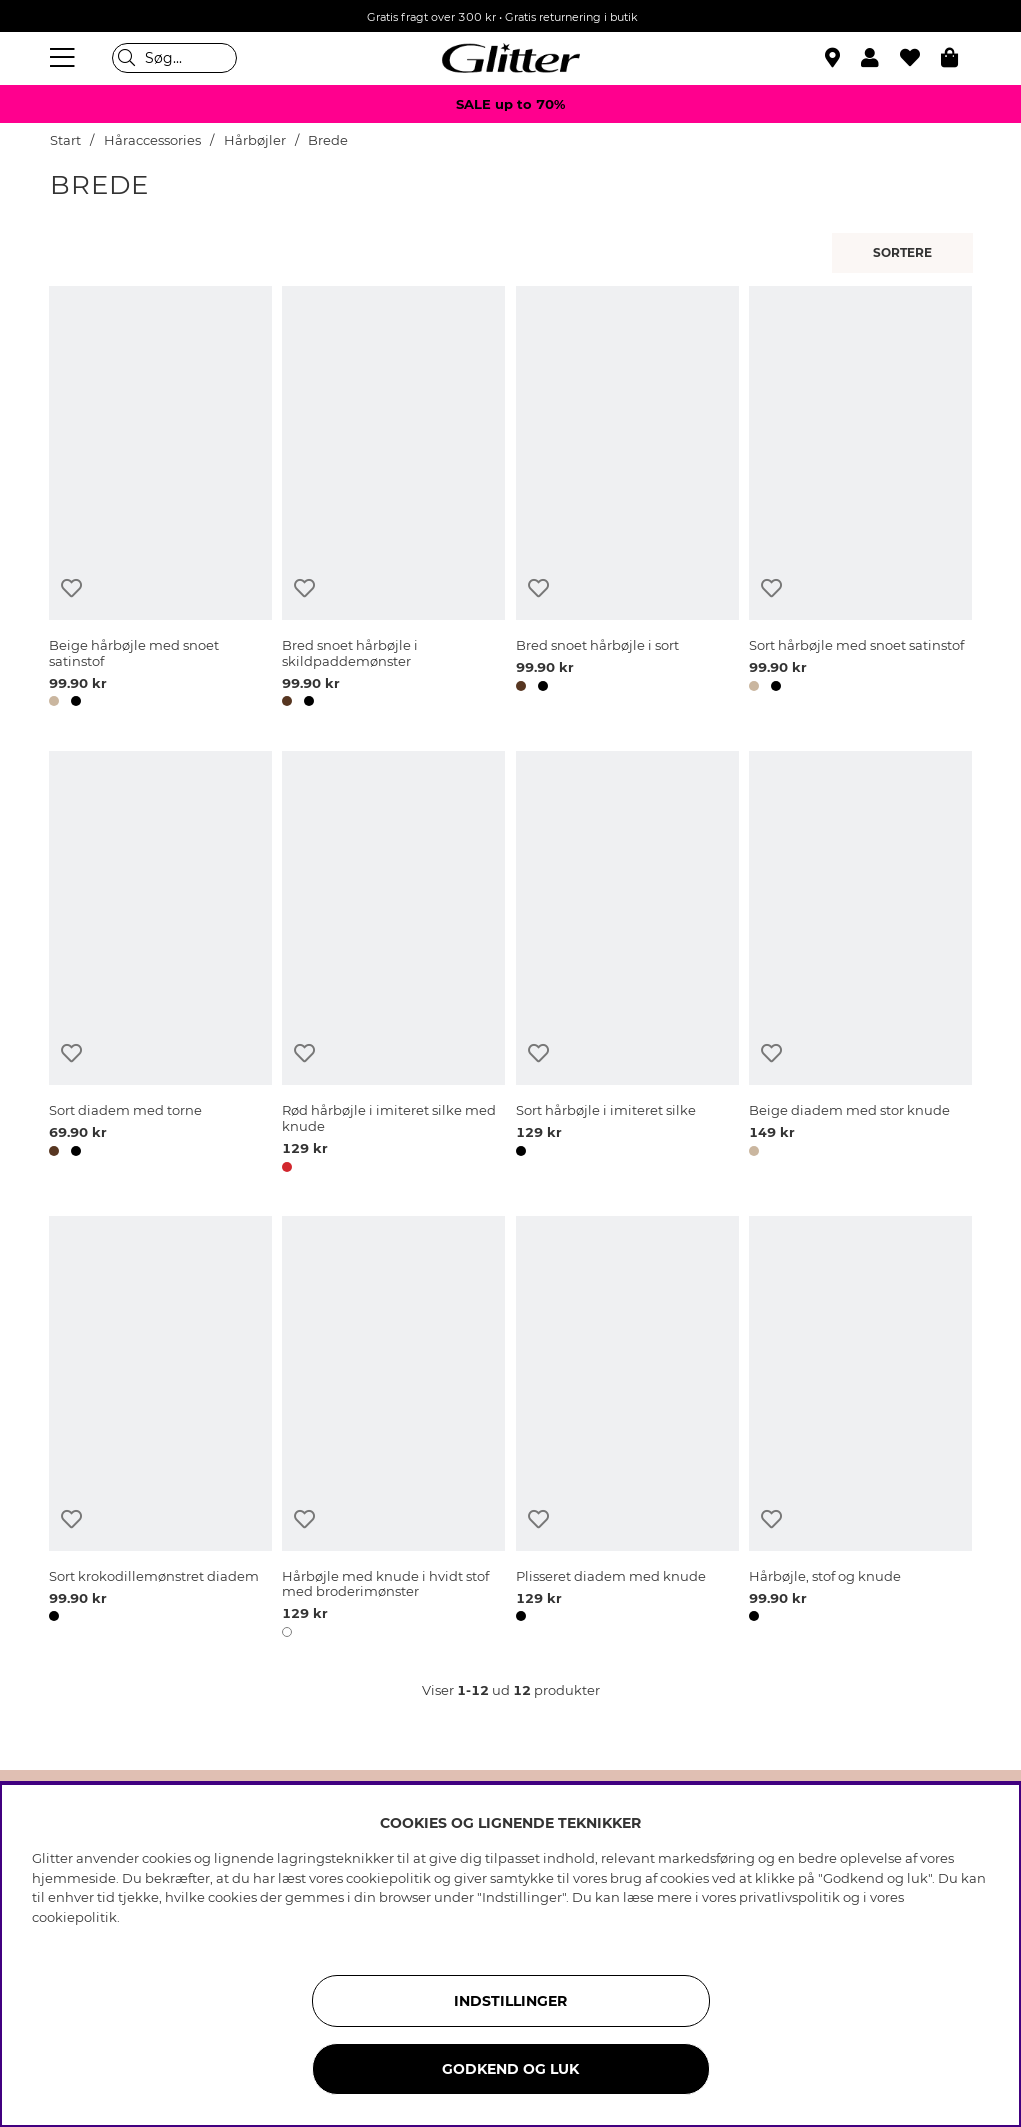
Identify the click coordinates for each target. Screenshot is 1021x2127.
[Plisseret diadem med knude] (627, 1430)
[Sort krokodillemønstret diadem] (160, 1430)
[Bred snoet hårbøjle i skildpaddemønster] (393, 500)
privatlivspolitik (789, 1897)
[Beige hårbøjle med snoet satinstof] (160, 500)
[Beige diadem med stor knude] (860, 965)
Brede (328, 140)
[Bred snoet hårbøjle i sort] (627, 500)
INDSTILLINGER (510, 2001)
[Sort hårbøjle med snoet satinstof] (860, 500)
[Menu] (65, 58)
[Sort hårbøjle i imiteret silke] (627, 965)
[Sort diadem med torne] (160, 965)
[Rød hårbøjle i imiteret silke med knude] (393, 965)
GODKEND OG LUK (510, 2069)
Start (65, 140)
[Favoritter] (920, 58)
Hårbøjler (255, 140)
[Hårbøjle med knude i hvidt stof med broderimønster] (393, 1430)
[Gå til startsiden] (511, 58)
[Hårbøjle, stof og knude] (860, 1430)
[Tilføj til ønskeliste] (71, 588)
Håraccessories (152, 140)
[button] (880, 58)
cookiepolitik (74, 1917)
